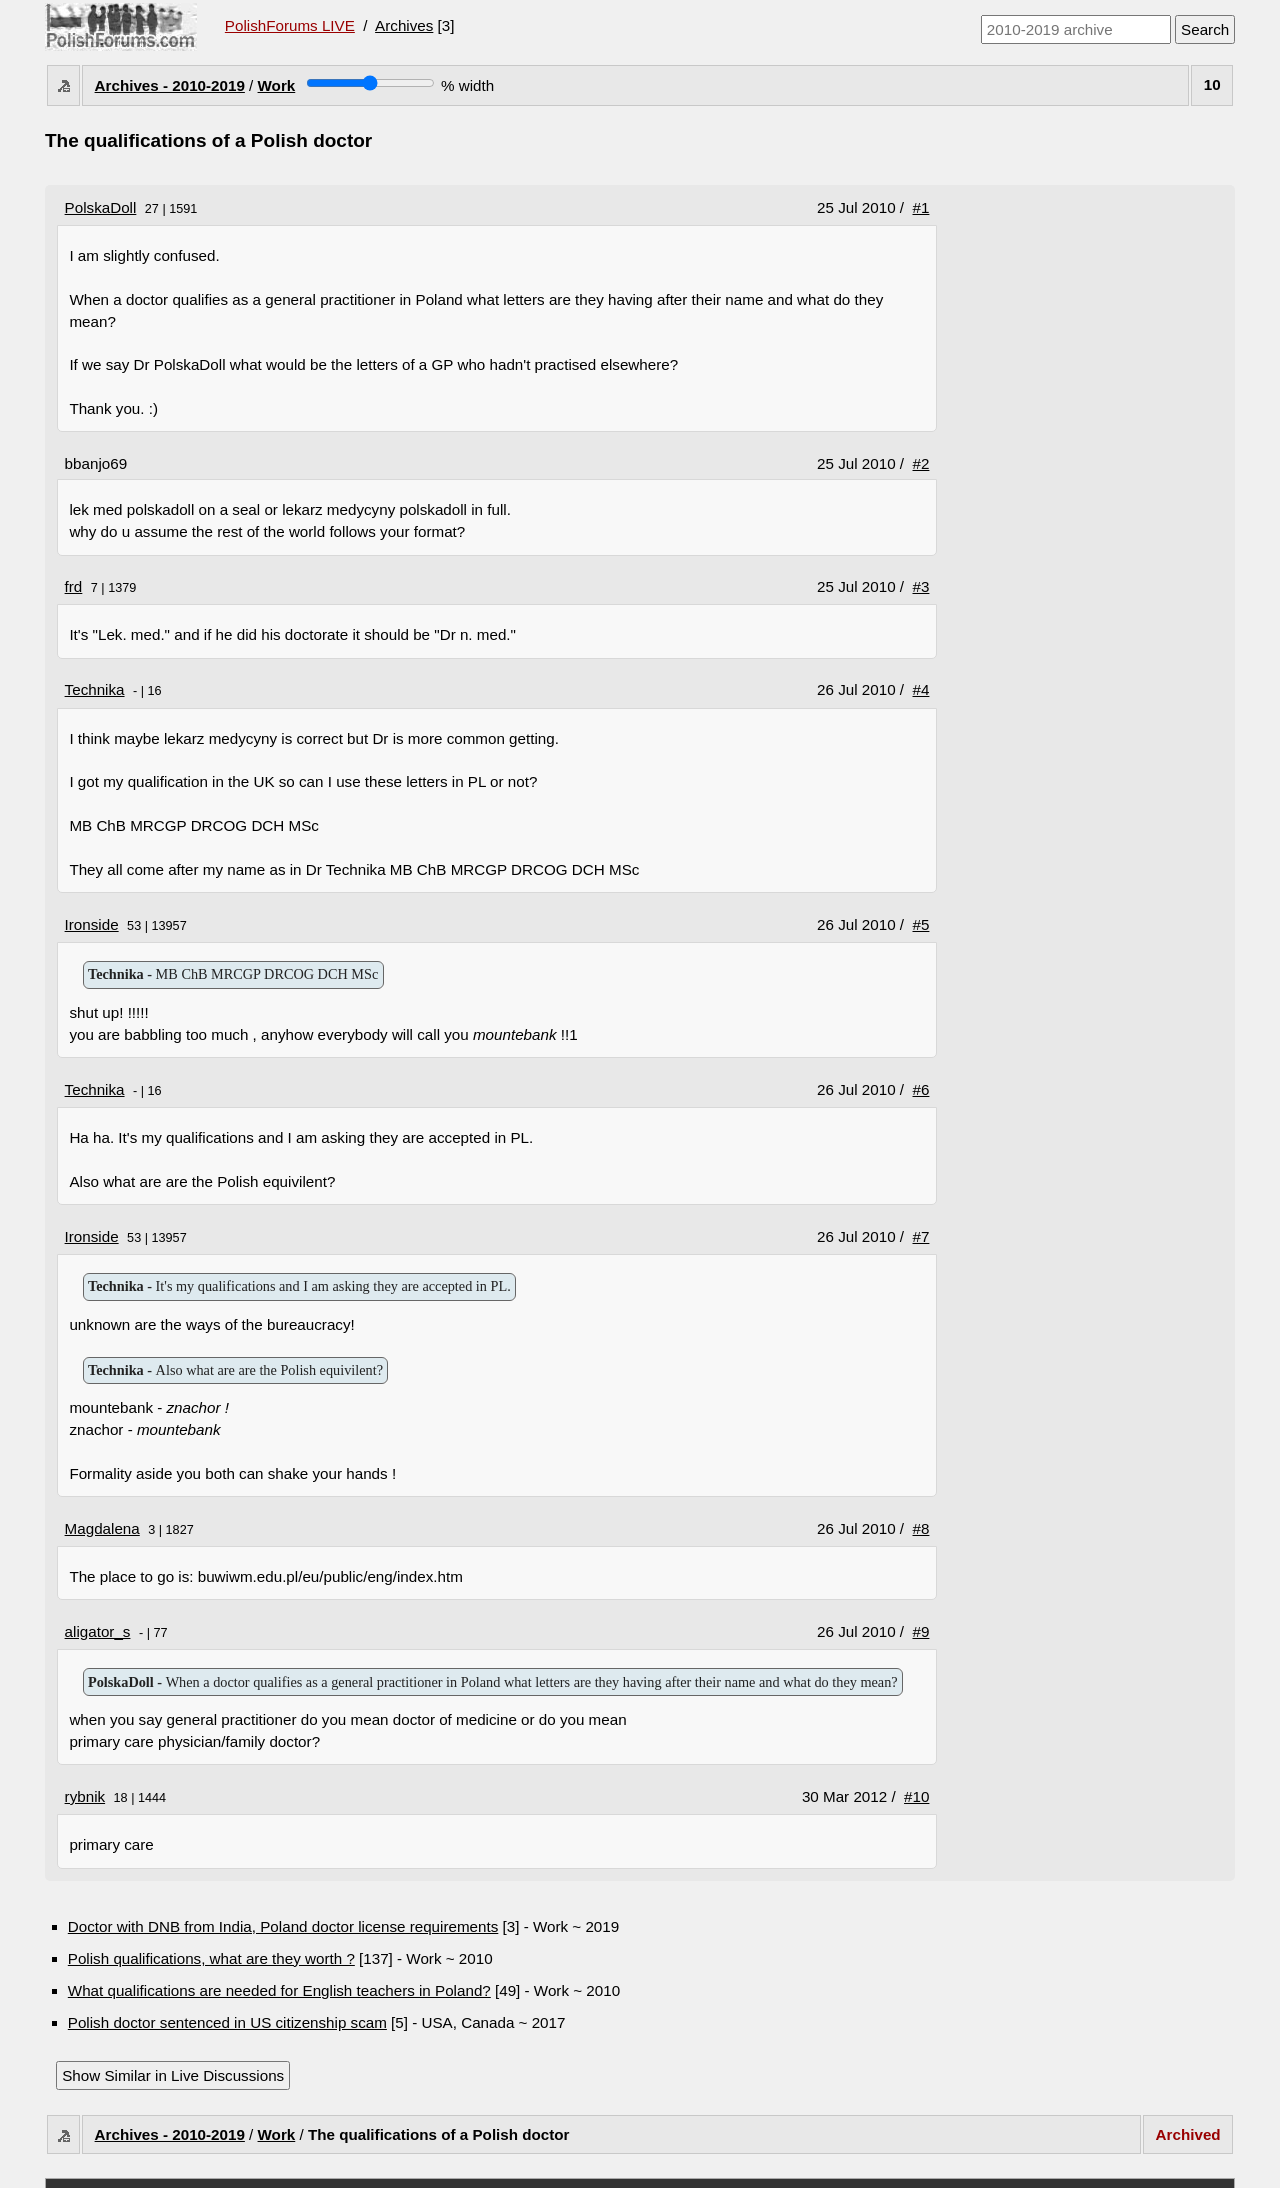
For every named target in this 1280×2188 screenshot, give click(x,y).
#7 (921, 1236)
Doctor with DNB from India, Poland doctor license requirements (283, 1926)
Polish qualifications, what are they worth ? (211, 1958)
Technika (95, 689)
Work (277, 85)
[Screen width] (370, 83)
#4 (921, 689)
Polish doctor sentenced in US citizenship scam (227, 2022)
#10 (916, 1796)
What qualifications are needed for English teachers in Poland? (279, 1990)
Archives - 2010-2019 (170, 85)
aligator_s (98, 1631)
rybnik (85, 1796)
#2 (921, 463)
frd (74, 586)
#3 (921, 586)
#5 (921, 924)
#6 (921, 1089)
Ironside (92, 924)
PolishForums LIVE (290, 25)
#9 (921, 1631)
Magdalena (102, 1528)
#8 (921, 1528)
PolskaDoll (101, 207)
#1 (921, 207)
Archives (404, 25)
